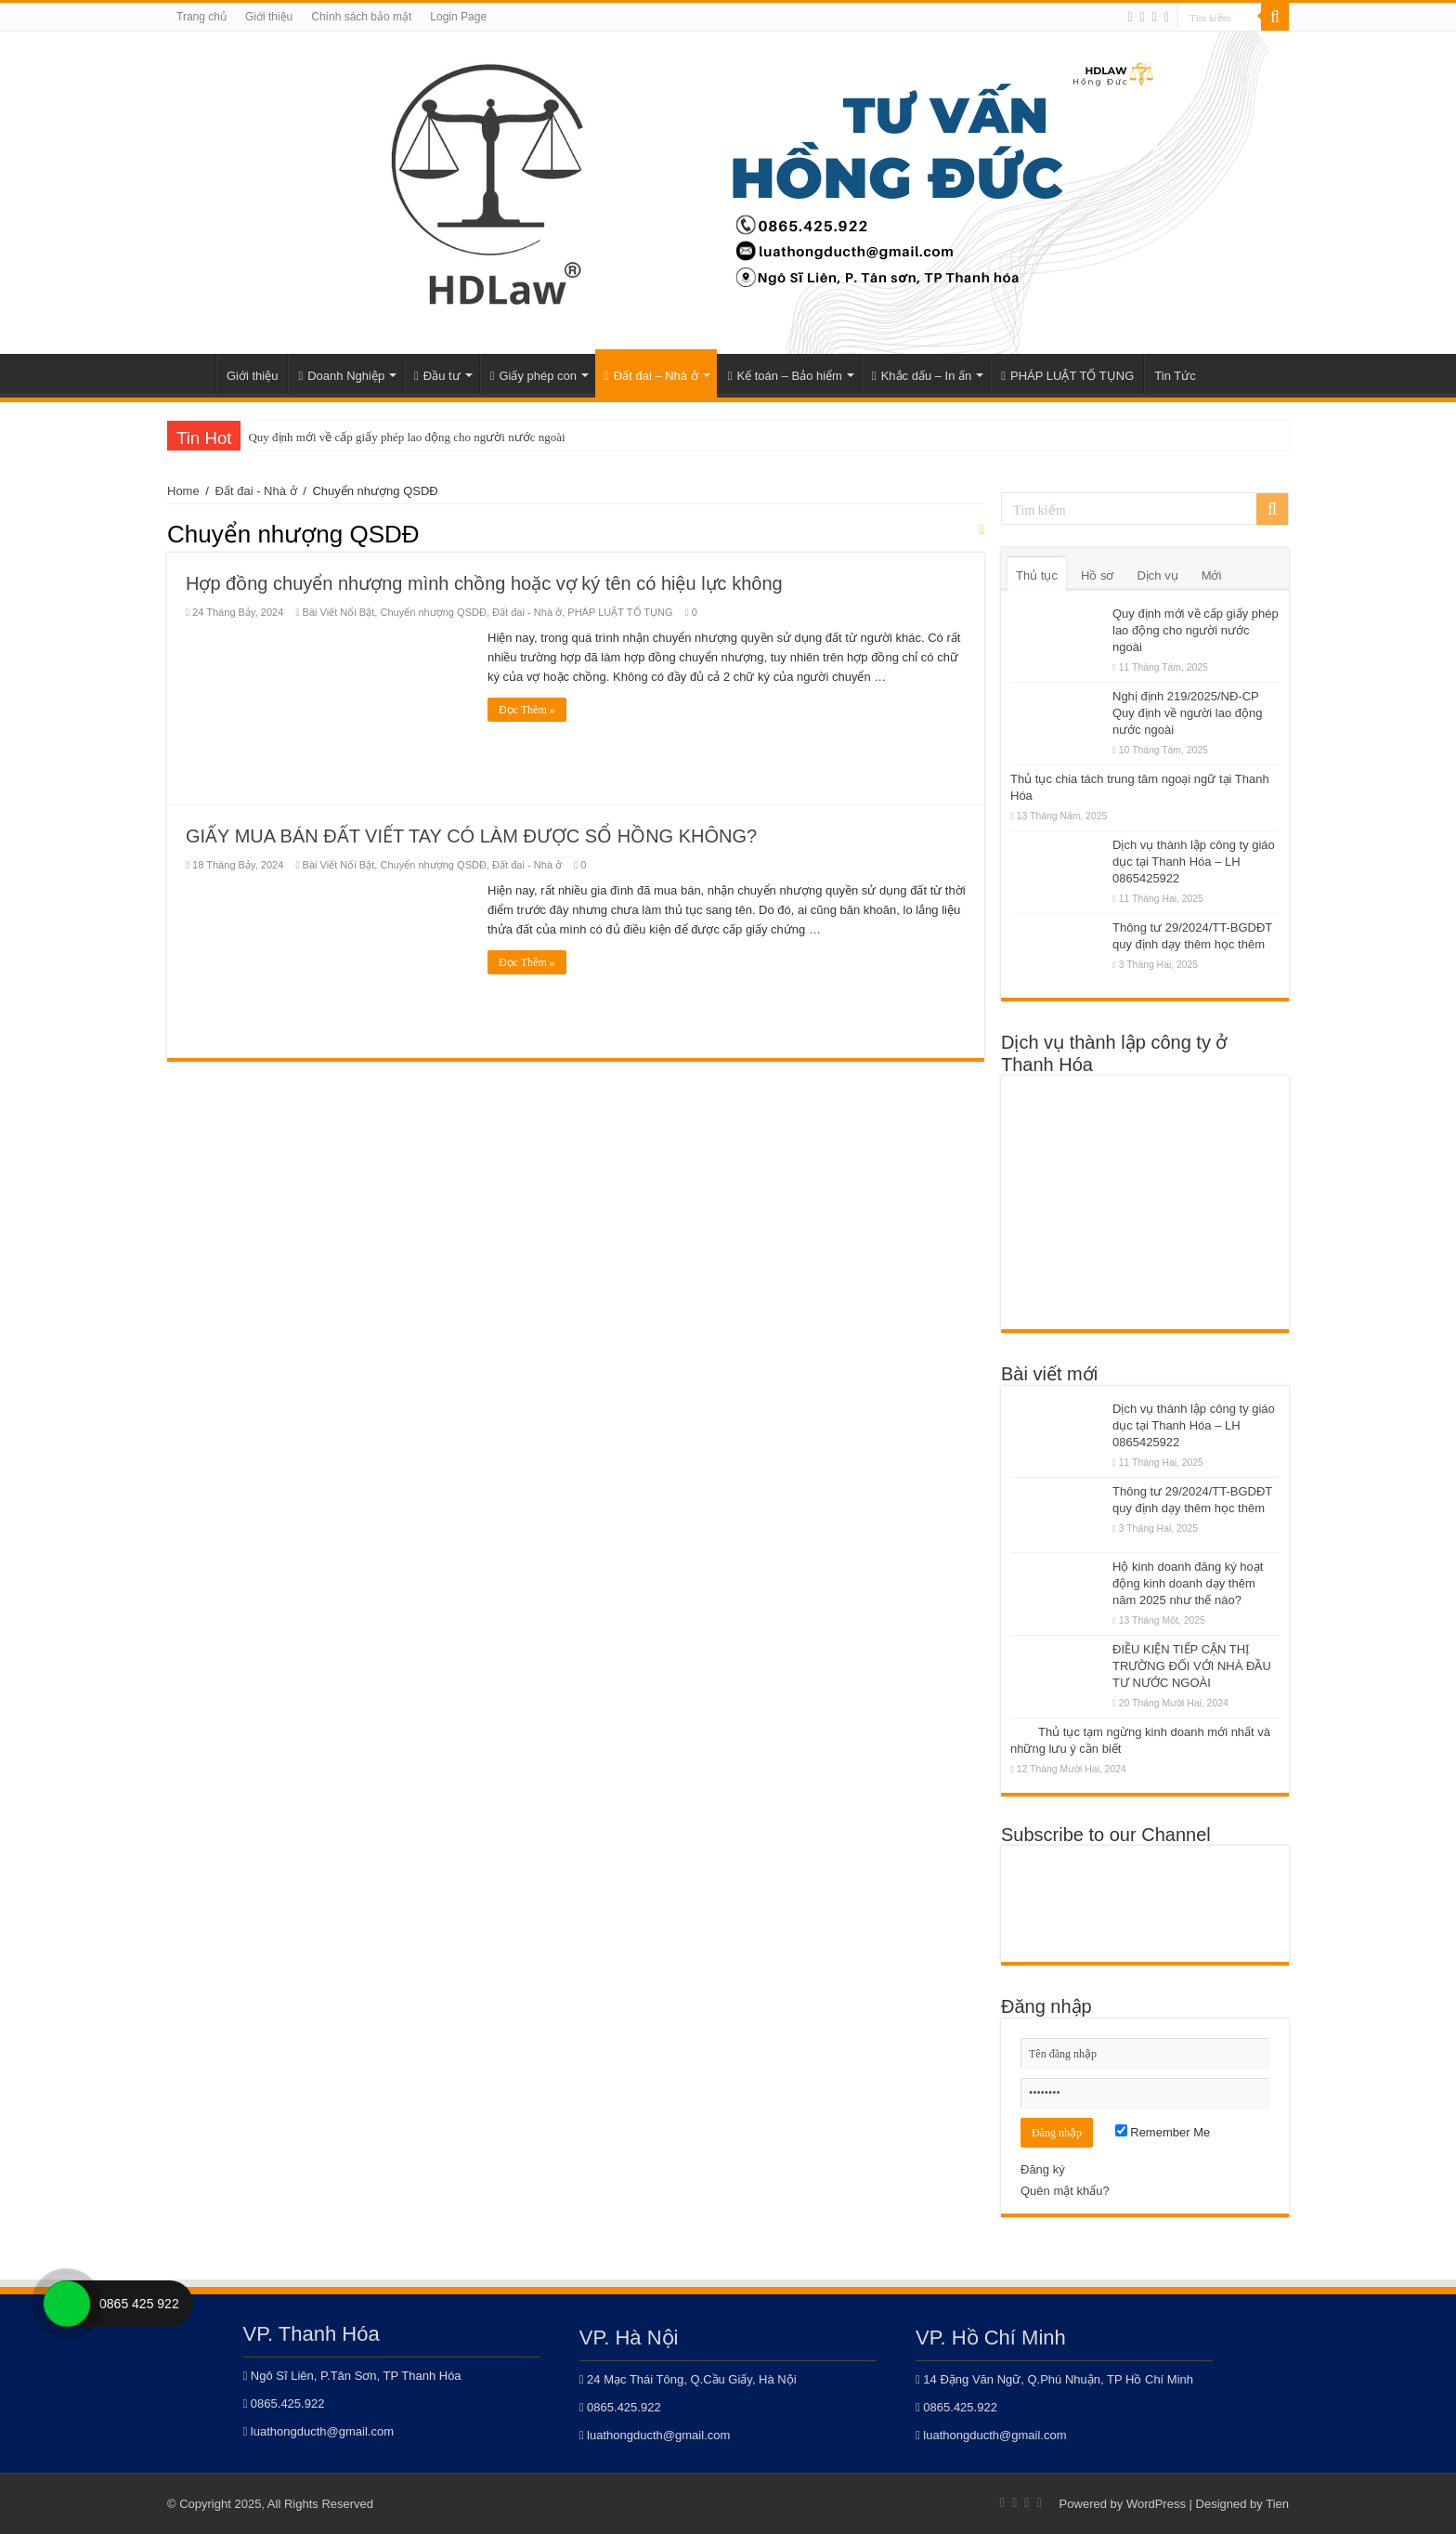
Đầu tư (437, 376)
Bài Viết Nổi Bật (339, 612)
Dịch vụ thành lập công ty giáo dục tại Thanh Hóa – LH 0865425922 (1193, 861)
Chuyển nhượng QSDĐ (433, 612)
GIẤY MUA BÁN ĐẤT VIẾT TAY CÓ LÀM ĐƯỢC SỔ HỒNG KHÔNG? (471, 836)
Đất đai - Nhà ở (256, 491)
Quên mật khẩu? (1065, 2191)
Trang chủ (201, 16)
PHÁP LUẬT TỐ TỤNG (1067, 376)
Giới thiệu (268, 16)
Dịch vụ (1157, 575)
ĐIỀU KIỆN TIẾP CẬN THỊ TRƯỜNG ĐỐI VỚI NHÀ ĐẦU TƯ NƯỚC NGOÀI (1191, 1666)
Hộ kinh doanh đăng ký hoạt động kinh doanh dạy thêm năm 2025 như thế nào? (1187, 1583)
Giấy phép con (533, 376)
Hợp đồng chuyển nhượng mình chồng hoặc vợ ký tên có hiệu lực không (484, 583)
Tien (1277, 2504)
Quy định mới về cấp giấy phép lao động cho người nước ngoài (406, 437)
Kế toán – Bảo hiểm (785, 376)
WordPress (1156, 2504)
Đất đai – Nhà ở (651, 376)
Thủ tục (1037, 575)
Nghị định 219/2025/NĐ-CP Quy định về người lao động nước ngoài (1187, 713)
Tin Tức (1174, 376)
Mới (1212, 575)
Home (191, 373)
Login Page (458, 16)
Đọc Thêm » (527, 709)
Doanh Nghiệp (341, 376)
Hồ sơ (1097, 575)
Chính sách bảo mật (361, 16)
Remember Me (1163, 2132)
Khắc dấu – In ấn (921, 376)
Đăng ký (1042, 2169)
